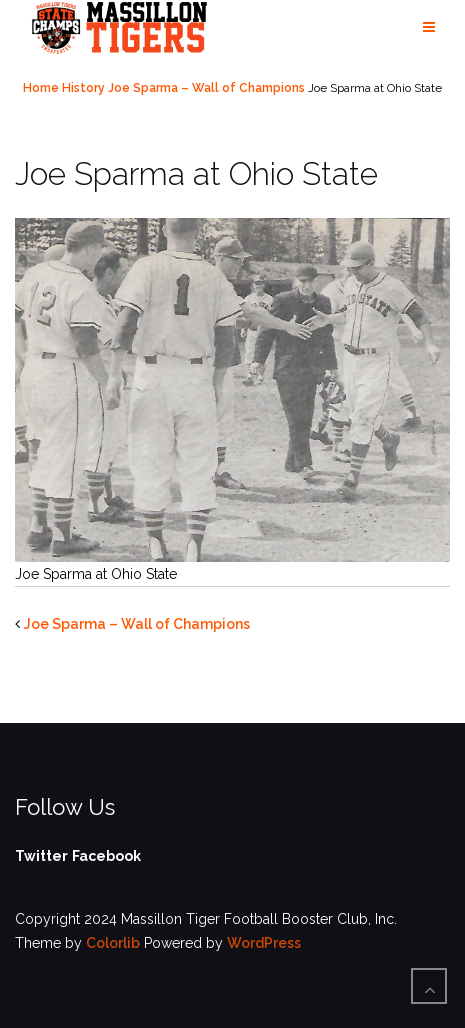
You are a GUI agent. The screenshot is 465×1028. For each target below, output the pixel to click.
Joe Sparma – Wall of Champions (206, 88)
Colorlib (113, 943)
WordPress (264, 943)
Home (41, 88)
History (83, 88)
